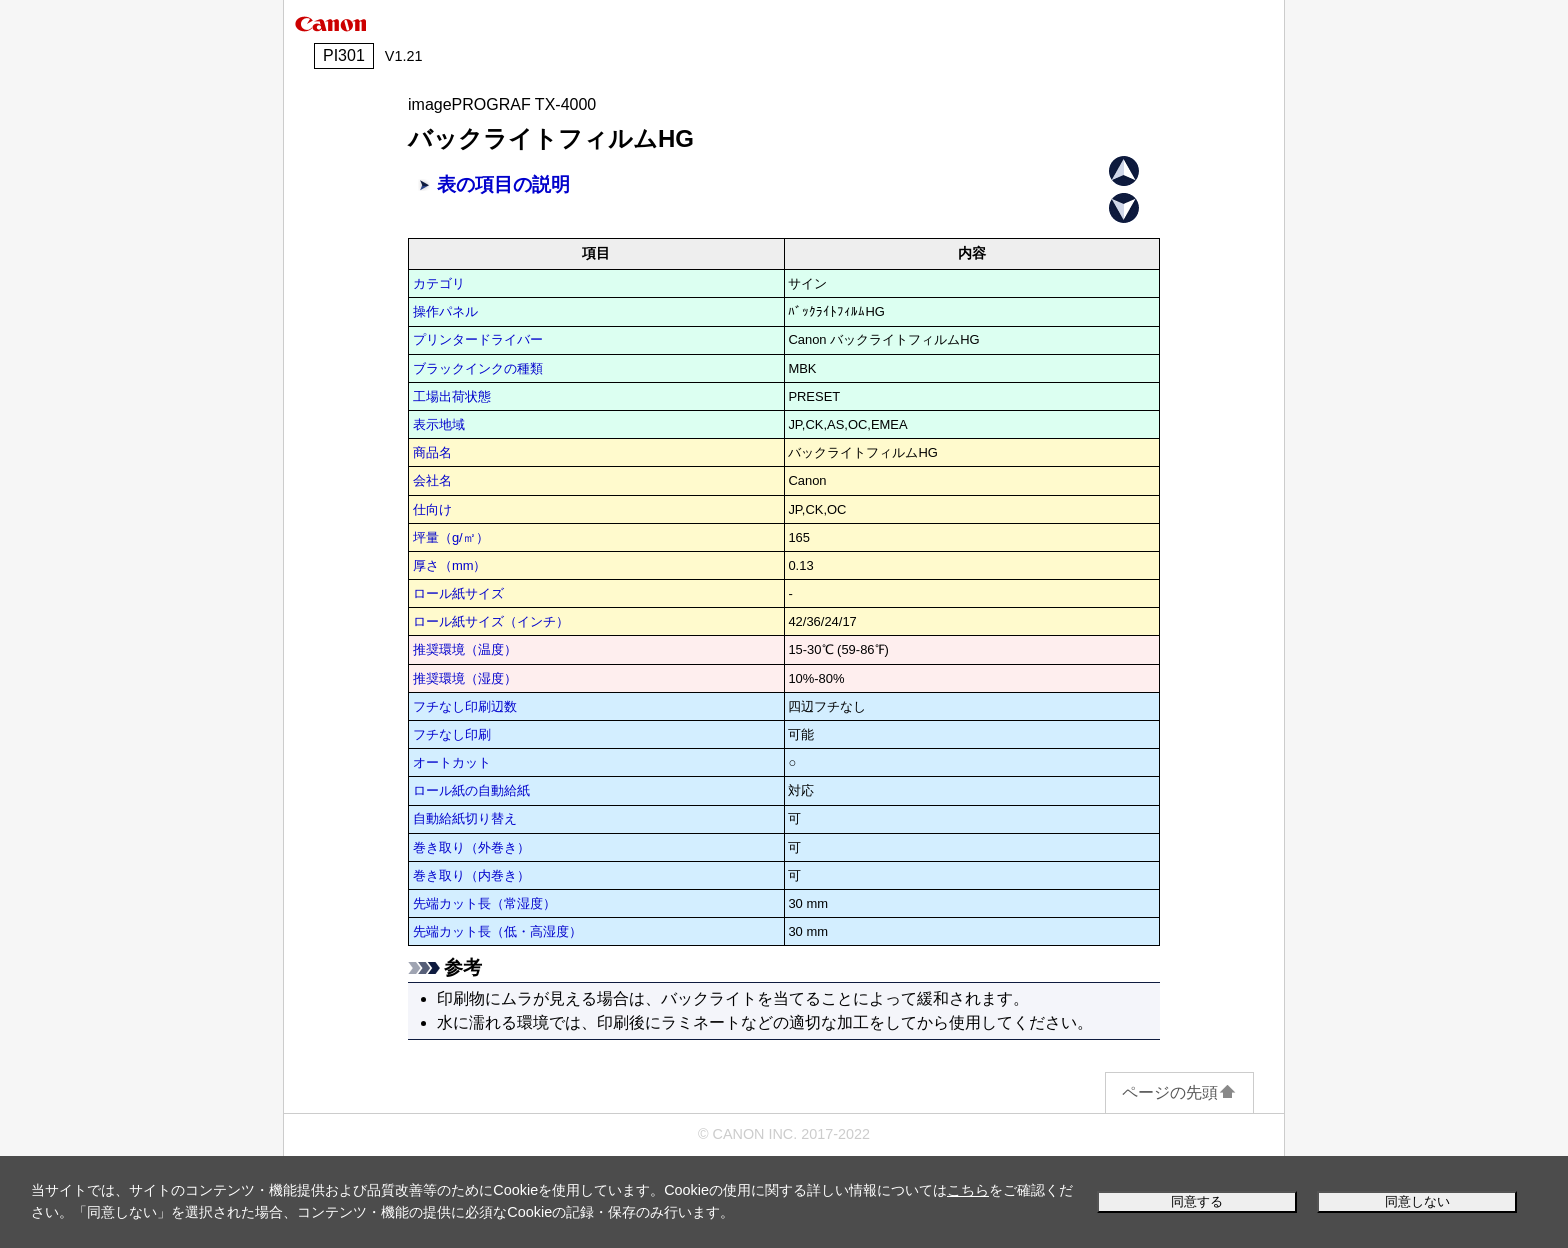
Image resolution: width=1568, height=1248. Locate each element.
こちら (968, 1190)
